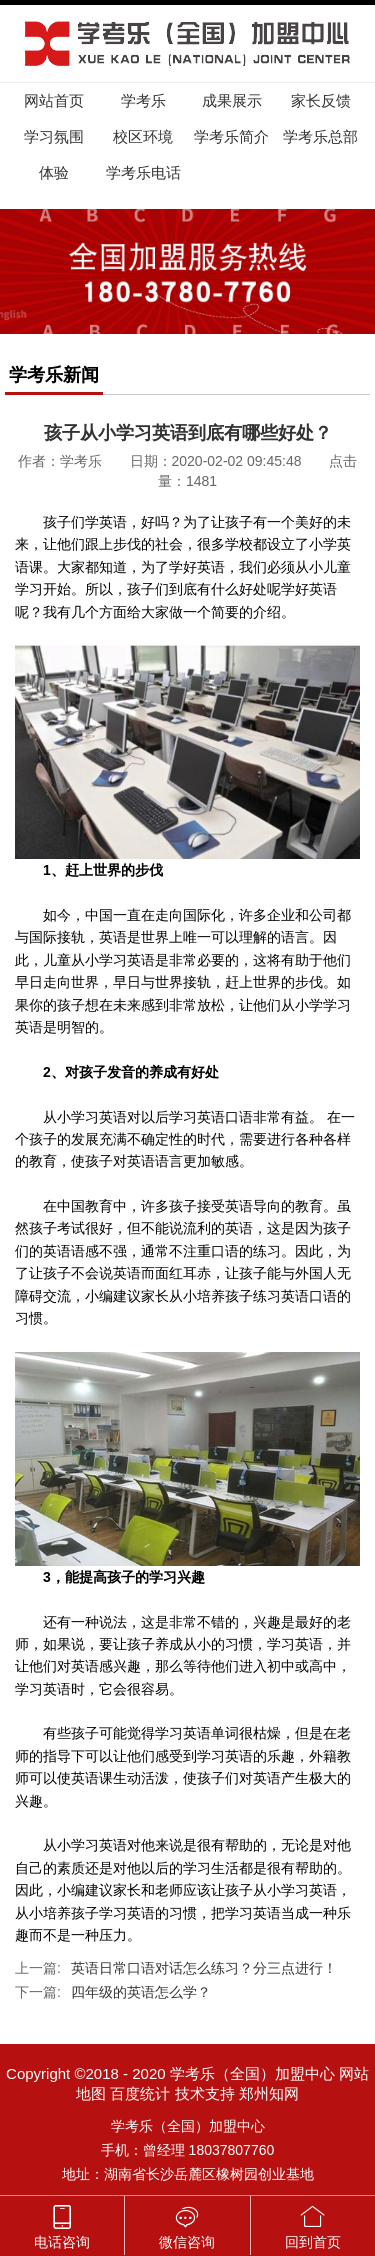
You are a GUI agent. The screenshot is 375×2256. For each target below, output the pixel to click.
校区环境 (143, 136)
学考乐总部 (320, 136)
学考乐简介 (231, 136)
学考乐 (143, 100)
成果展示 (232, 100)
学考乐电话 (143, 172)
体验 (54, 172)
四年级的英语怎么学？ (141, 1992)
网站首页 (54, 100)
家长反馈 (321, 100)
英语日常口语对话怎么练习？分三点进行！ (204, 1968)
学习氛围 (54, 136)
